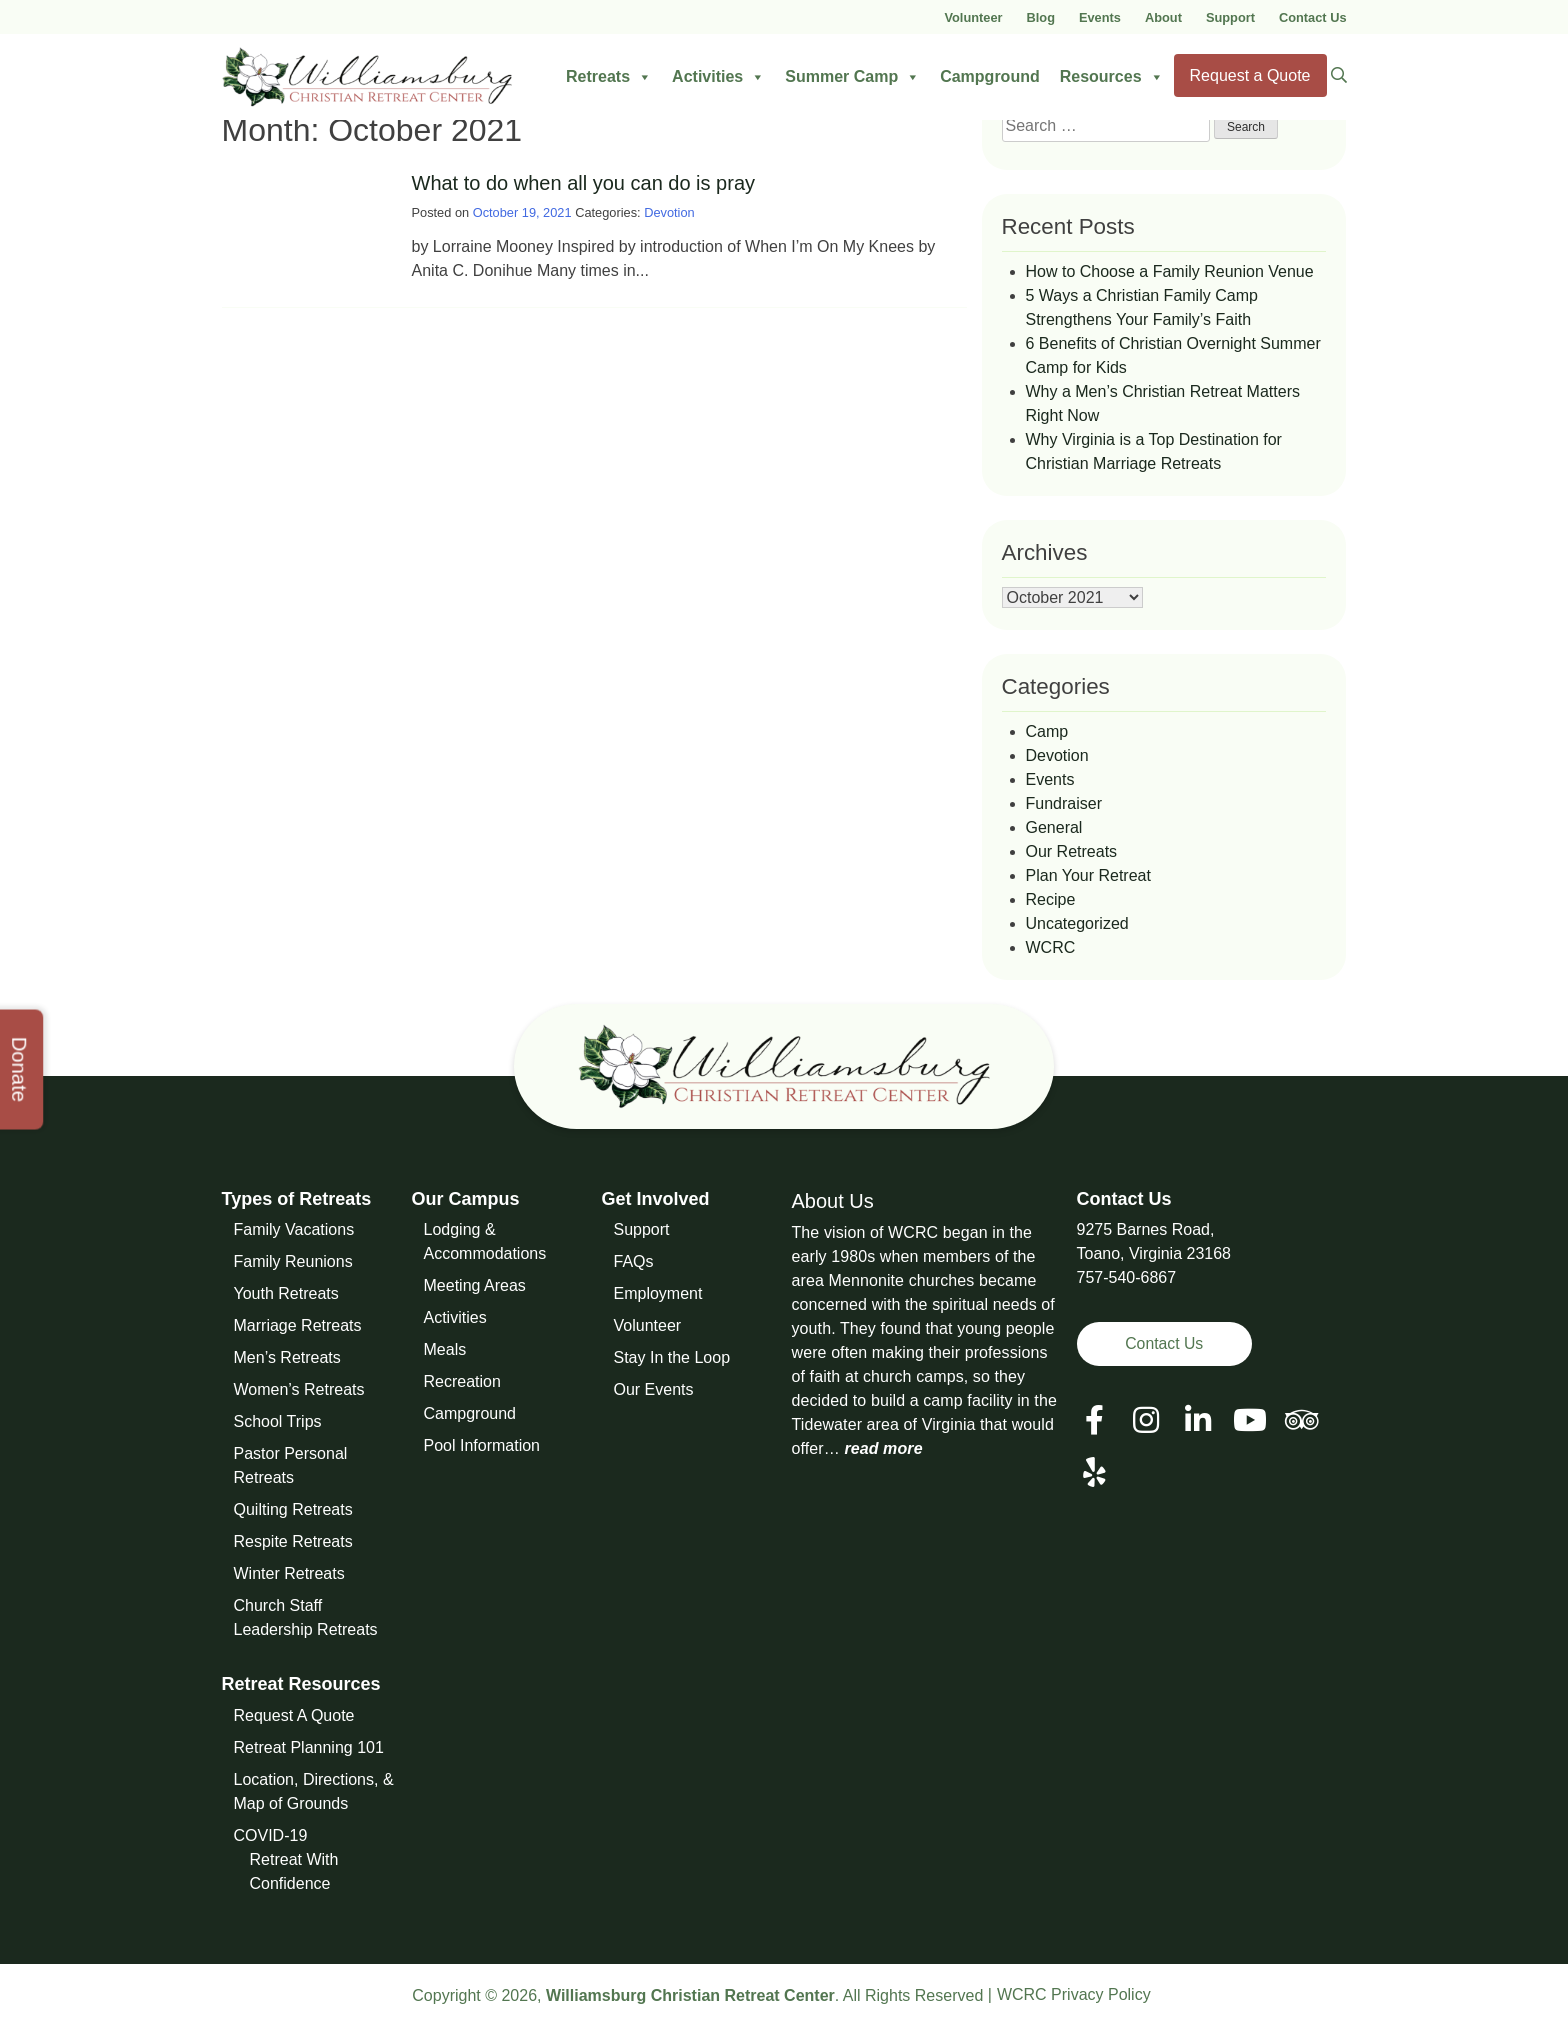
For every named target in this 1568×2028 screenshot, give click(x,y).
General (1054, 827)
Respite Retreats (293, 1541)
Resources (1112, 77)
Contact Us (1313, 17)
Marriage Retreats (298, 1325)
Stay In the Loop (672, 1357)
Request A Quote (294, 1715)
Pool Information (482, 1445)
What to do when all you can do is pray (584, 183)
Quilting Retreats (293, 1509)
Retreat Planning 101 (309, 1747)
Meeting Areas (475, 1285)
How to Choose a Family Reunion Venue (1170, 271)
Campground (990, 76)
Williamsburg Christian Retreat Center (690, 1995)
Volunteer (973, 17)
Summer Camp (852, 77)
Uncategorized (1077, 923)
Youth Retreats (286, 1293)
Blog (1041, 17)
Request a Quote (1250, 75)
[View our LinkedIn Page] (1198, 1420)
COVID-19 (271, 1835)
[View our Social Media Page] (1146, 1420)
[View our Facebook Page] (1094, 1420)
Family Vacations (294, 1229)
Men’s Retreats (287, 1357)
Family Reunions (293, 1261)
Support (1230, 17)
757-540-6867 (1127, 1277)
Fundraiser (1064, 803)
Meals (445, 1349)
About (1163, 17)
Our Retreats (1072, 851)
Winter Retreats (289, 1573)
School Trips (278, 1421)
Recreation (462, 1381)
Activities (718, 77)
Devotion (669, 212)
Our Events (654, 1389)
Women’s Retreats (299, 1389)
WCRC (1051, 947)
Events (1100, 17)
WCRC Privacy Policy (1074, 1994)
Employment (658, 1293)
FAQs (634, 1261)
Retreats (609, 77)
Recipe (1051, 899)
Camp (1047, 731)
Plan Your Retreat (1088, 875)
